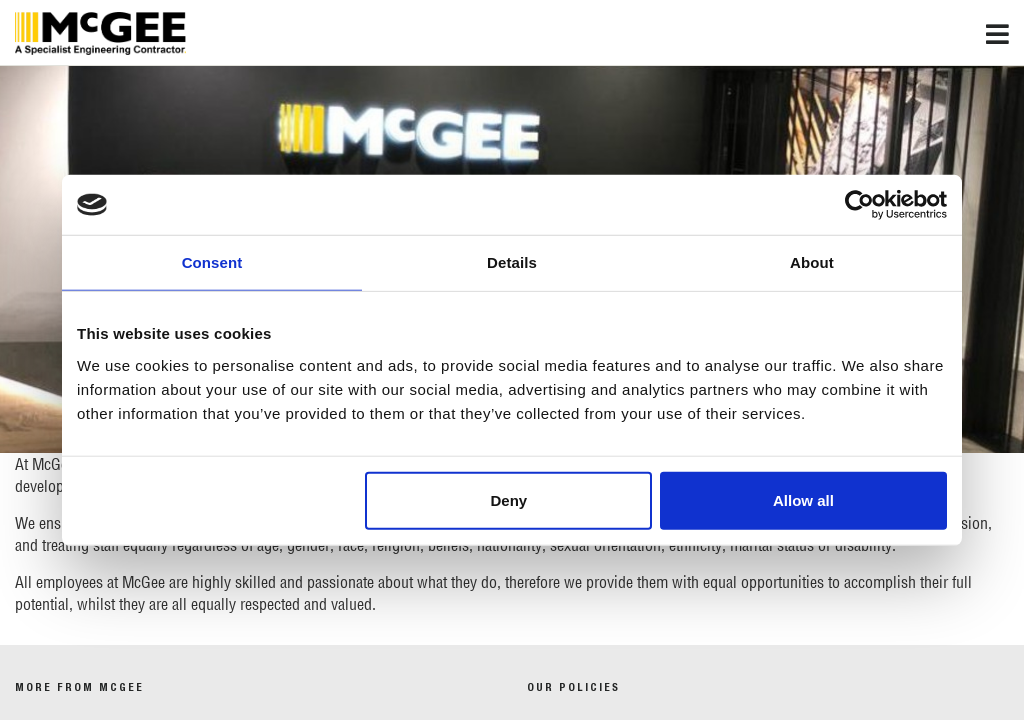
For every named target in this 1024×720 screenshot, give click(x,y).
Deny (509, 499)
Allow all (803, 499)
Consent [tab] (212, 262)
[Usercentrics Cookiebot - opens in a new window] (859, 205)
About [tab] (812, 262)
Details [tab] (512, 262)
